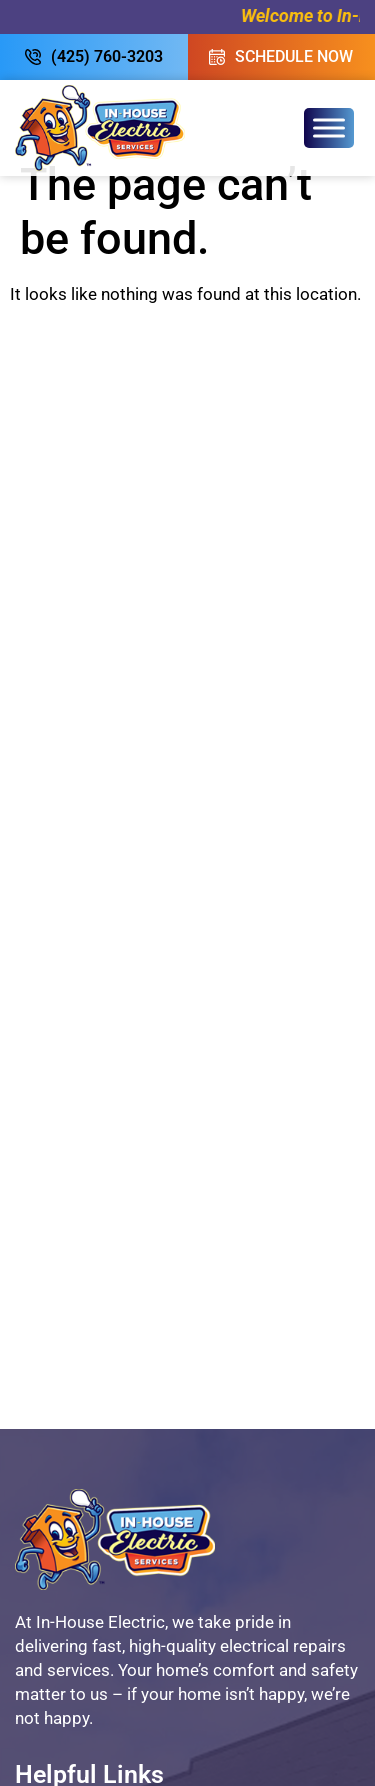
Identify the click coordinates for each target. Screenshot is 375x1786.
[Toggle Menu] (329, 127)
